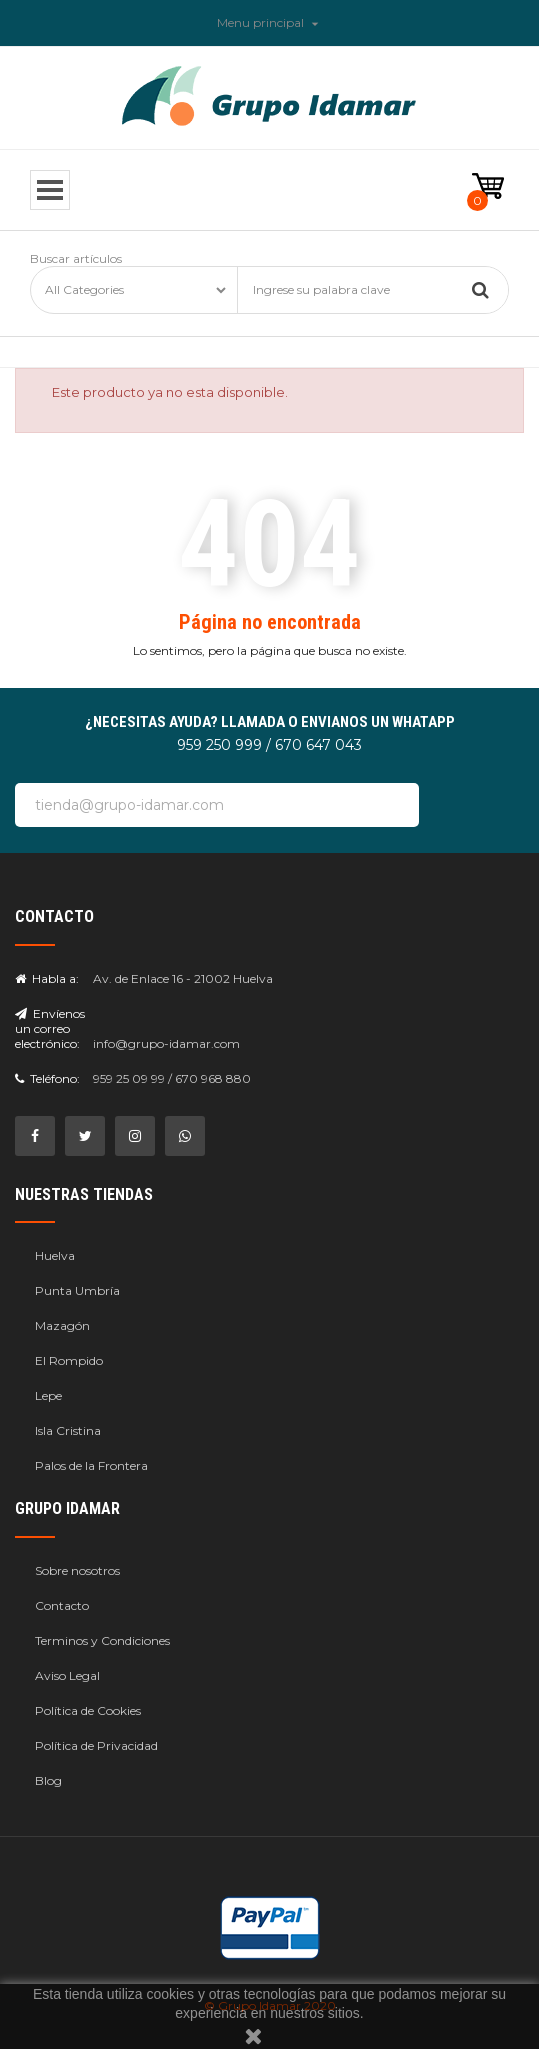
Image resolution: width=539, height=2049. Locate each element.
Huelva (55, 1255)
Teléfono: (47, 1078)
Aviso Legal (67, 1675)
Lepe (48, 1395)
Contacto (62, 1605)
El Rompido (69, 1360)
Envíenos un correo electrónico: (50, 1028)
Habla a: (47, 978)
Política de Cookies (88, 1710)
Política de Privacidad (96, 1745)
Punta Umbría (77, 1290)
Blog (48, 1780)
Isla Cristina (68, 1430)
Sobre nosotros (77, 1570)
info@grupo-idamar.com (166, 1043)
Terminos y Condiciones (102, 1640)
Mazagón (62, 1325)
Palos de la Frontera (91, 1465)
